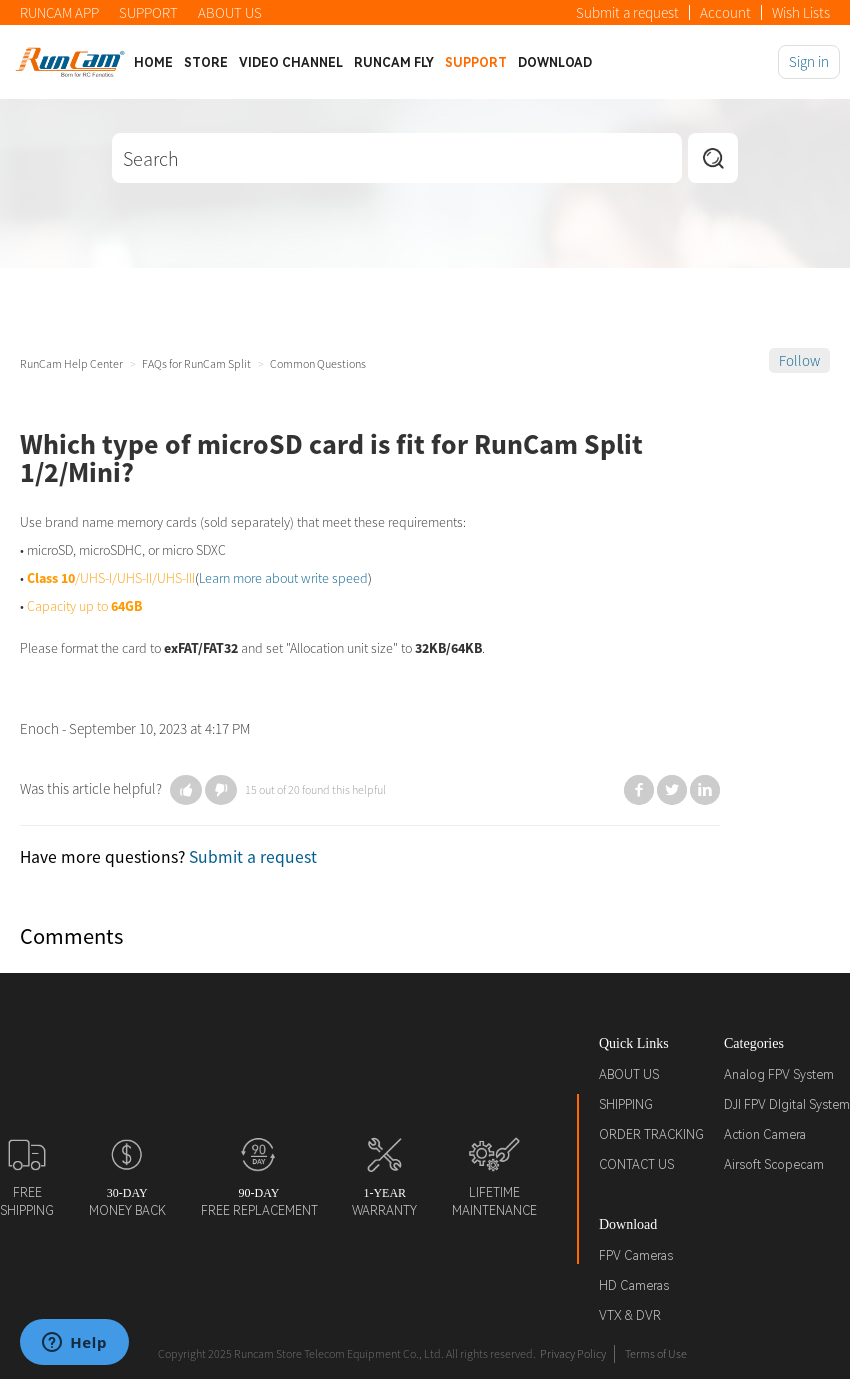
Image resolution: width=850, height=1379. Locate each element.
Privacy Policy (573, 1353)
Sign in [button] (809, 61)
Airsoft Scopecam (774, 1165)
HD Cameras (634, 1286)
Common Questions (318, 363)
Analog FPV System (779, 1075)
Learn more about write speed (283, 578)
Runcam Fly (394, 63)
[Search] (397, 158)
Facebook (639, 790)
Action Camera (765, 1135)
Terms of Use (656, 1353)
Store (206, 63)
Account (725, 12)
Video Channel (291, 63)
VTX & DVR (630, 1316)
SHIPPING (626, 1105)
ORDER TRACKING (651, 1135)
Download (555, 63)
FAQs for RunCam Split (196, 363)
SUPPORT (148, 12)
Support (476, 63)
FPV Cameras (636, 1256)
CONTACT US (636, 1165)
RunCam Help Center (71, 363)
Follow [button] (799, 360)
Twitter (672, 790)
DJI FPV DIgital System (787, 1105)
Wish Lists (801, 12)
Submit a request (627, 12)
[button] (186, 790)
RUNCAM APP (59, 12)
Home (153, 63)
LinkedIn (705, 790)
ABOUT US (230, 12)
